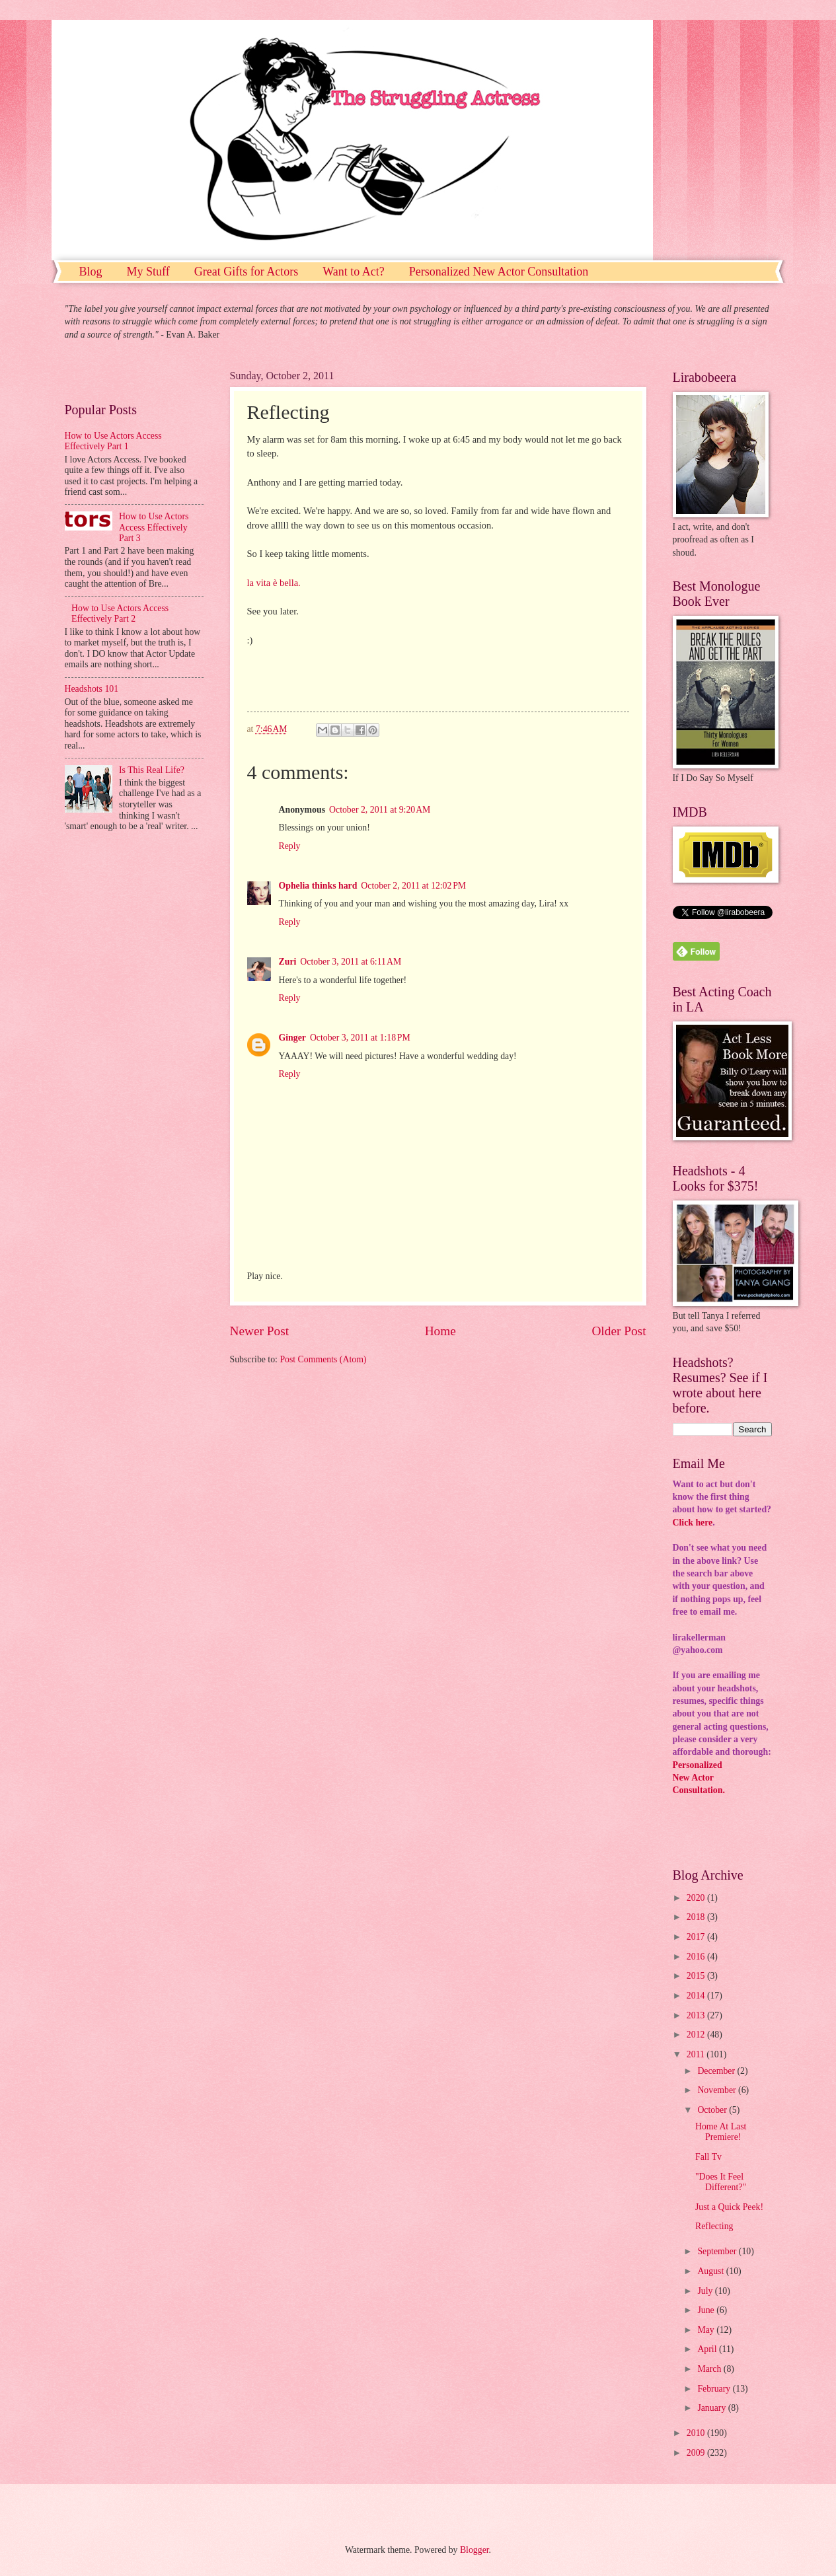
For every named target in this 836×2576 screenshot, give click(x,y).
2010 (697, 2433)
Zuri (288, 962)
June (706, 2310)
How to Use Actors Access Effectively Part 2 (120, 613)
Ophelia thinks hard (318, 886)
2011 (697, 2054)
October (713, 2110)
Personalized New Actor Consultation (498, 271)
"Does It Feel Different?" (720, 2182)
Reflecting (714, 2226)
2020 (697, 1898)
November (717, 2090)
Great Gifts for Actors (246, 271)
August (711, 2271)
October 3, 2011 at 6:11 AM (350, 962)
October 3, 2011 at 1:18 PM (360, 1038)
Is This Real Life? (151, 770)
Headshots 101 (92, 689)
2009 (697, 2453)
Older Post (618, 1331)
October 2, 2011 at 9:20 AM (379, 810)
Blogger (474, 2550)
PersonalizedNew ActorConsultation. (699, 1778)
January (712, 2408)
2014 (697, 1996)
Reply (290, 846)
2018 (697, 1917)
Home (440, 1331)
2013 (697, 2015)
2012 (697, 2035)
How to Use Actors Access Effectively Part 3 (153, 527)
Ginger (292, 1038)
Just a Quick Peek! (729, 2207)
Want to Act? (354, 271)
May (706, 2330)
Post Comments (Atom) (323, 1359)
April (708, 2349)
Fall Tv (708, 2157)
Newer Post (259, 1331)
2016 (697, 1957)
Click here (693, 1522)
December (717, 2071)
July (705, 2291)
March (710, 2369)
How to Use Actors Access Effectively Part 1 (113, 441)
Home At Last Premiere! (720, 2132)
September (717, 2251)
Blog (90, 271)
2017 (697, 1937)
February (714, 2389)
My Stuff (148, 271)
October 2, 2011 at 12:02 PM (413, 886)
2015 (697, 1976)
